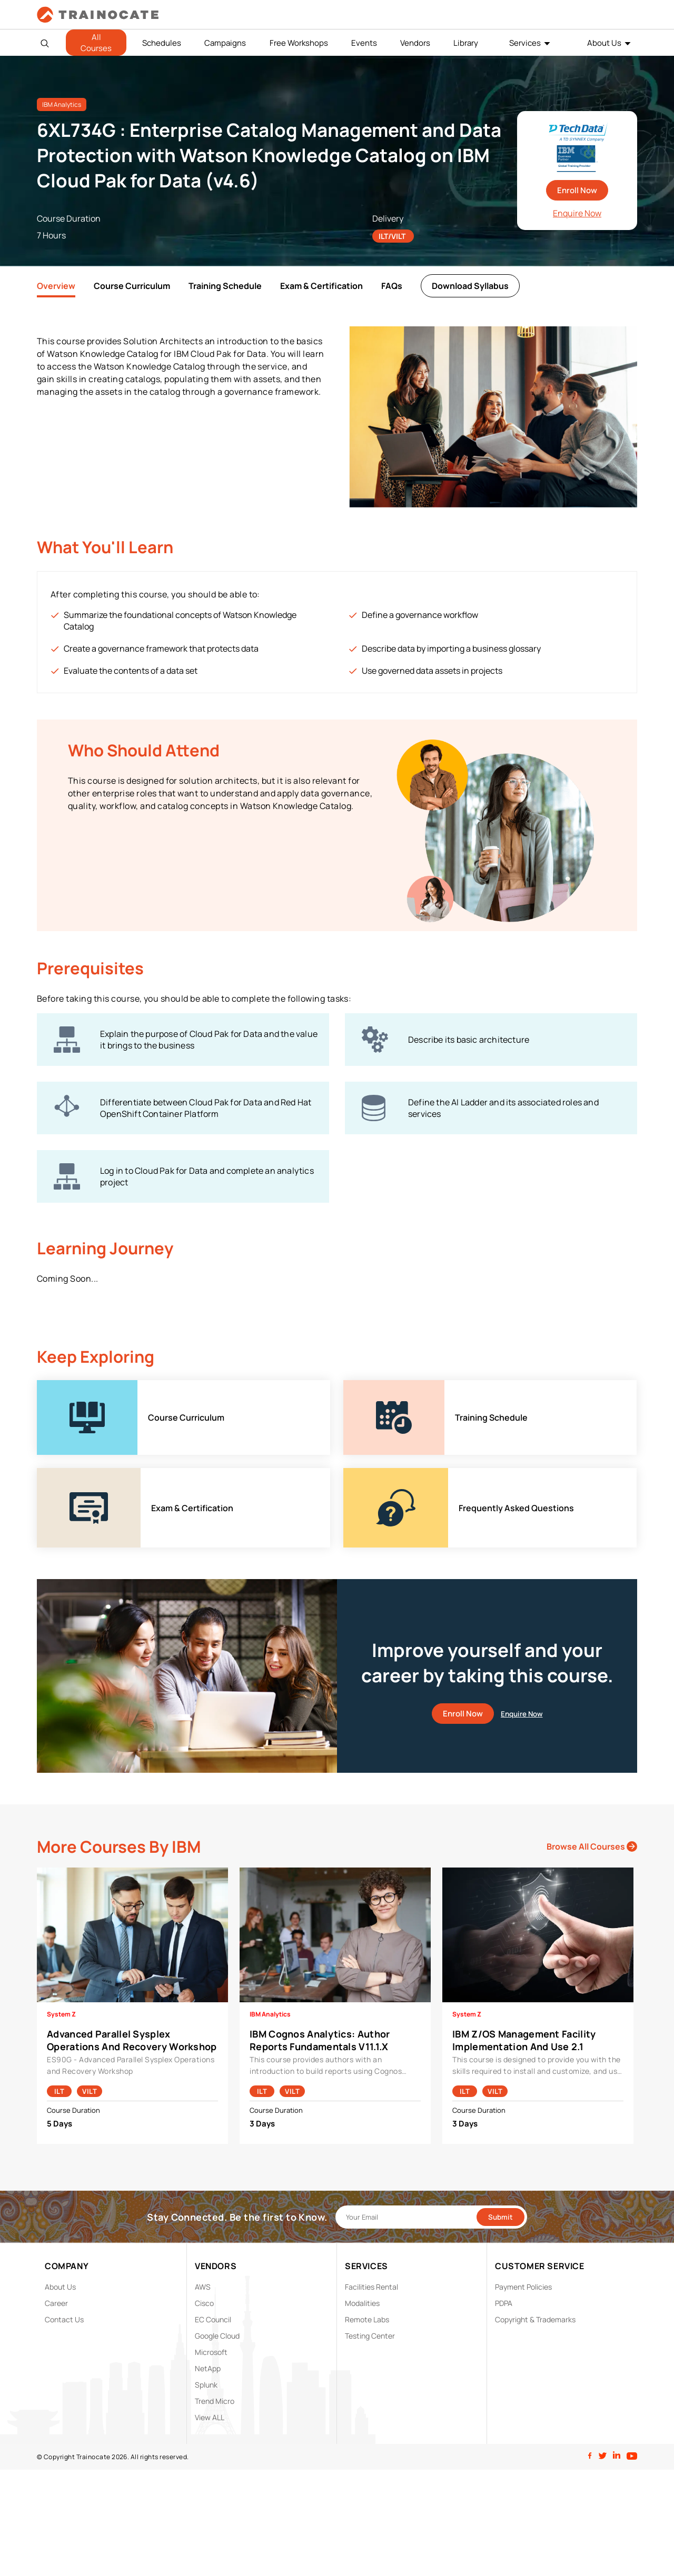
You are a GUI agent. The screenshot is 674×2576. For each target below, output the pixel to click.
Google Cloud (217, 2336)
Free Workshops (299, 42)
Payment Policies (523, 2287)
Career (56, 2303)
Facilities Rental (371, 2287)
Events (364, 42)
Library (465, 42)
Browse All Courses (592, 1846)
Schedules (161, 42)
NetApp (208, 2368)
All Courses (96, 43)
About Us (604, 42)
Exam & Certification (321, 286)
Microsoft (211, 2352)
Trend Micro (214, 2401)
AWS (203, 2287)
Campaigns (225, 42)
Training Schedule (225, 286)
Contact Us (64, 2319)
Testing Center (370, 2336)
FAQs (391, 286)
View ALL (209, 2417)
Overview (56, 286)
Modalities (362, 2303)
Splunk (206, 2385)
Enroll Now (577, 190)
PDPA (503, 2303)
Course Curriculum (132, 286)
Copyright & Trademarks (535, 2319)
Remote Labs (367, 2319)
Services (525, 42)
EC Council (213, 2319)
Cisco (204, 2303)
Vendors (415, 42)
